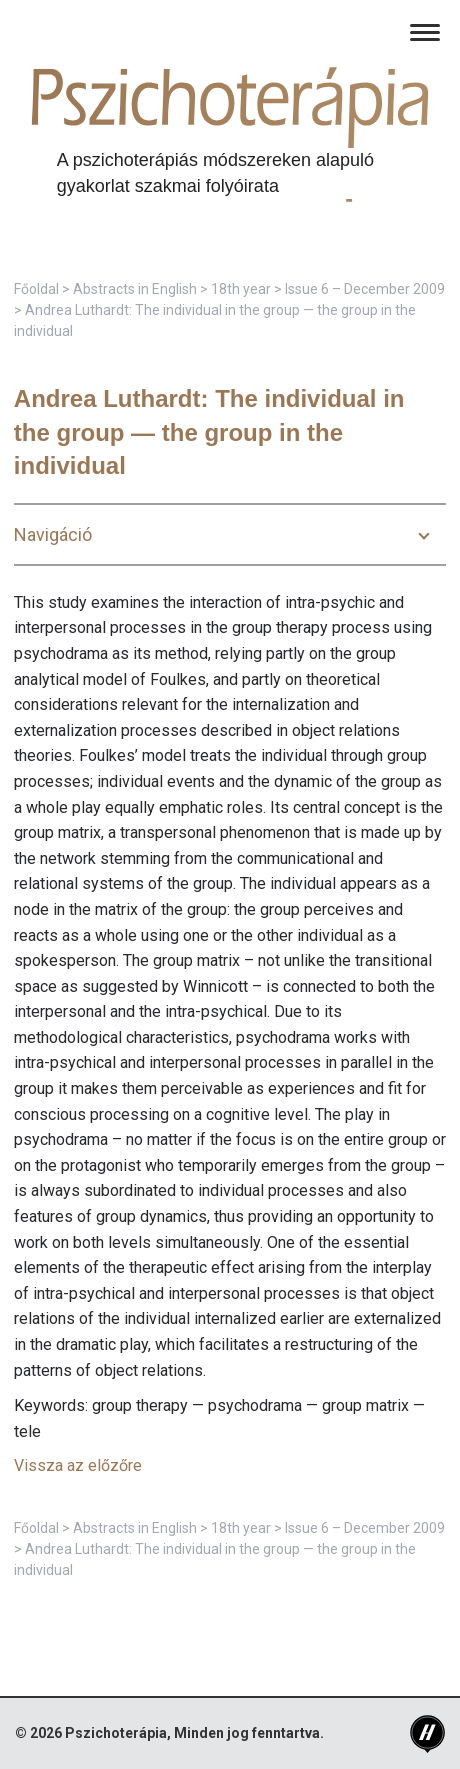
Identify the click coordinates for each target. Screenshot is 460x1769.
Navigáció (53, 534)
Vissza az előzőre (78, 1465)
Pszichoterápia (116, 1733)
